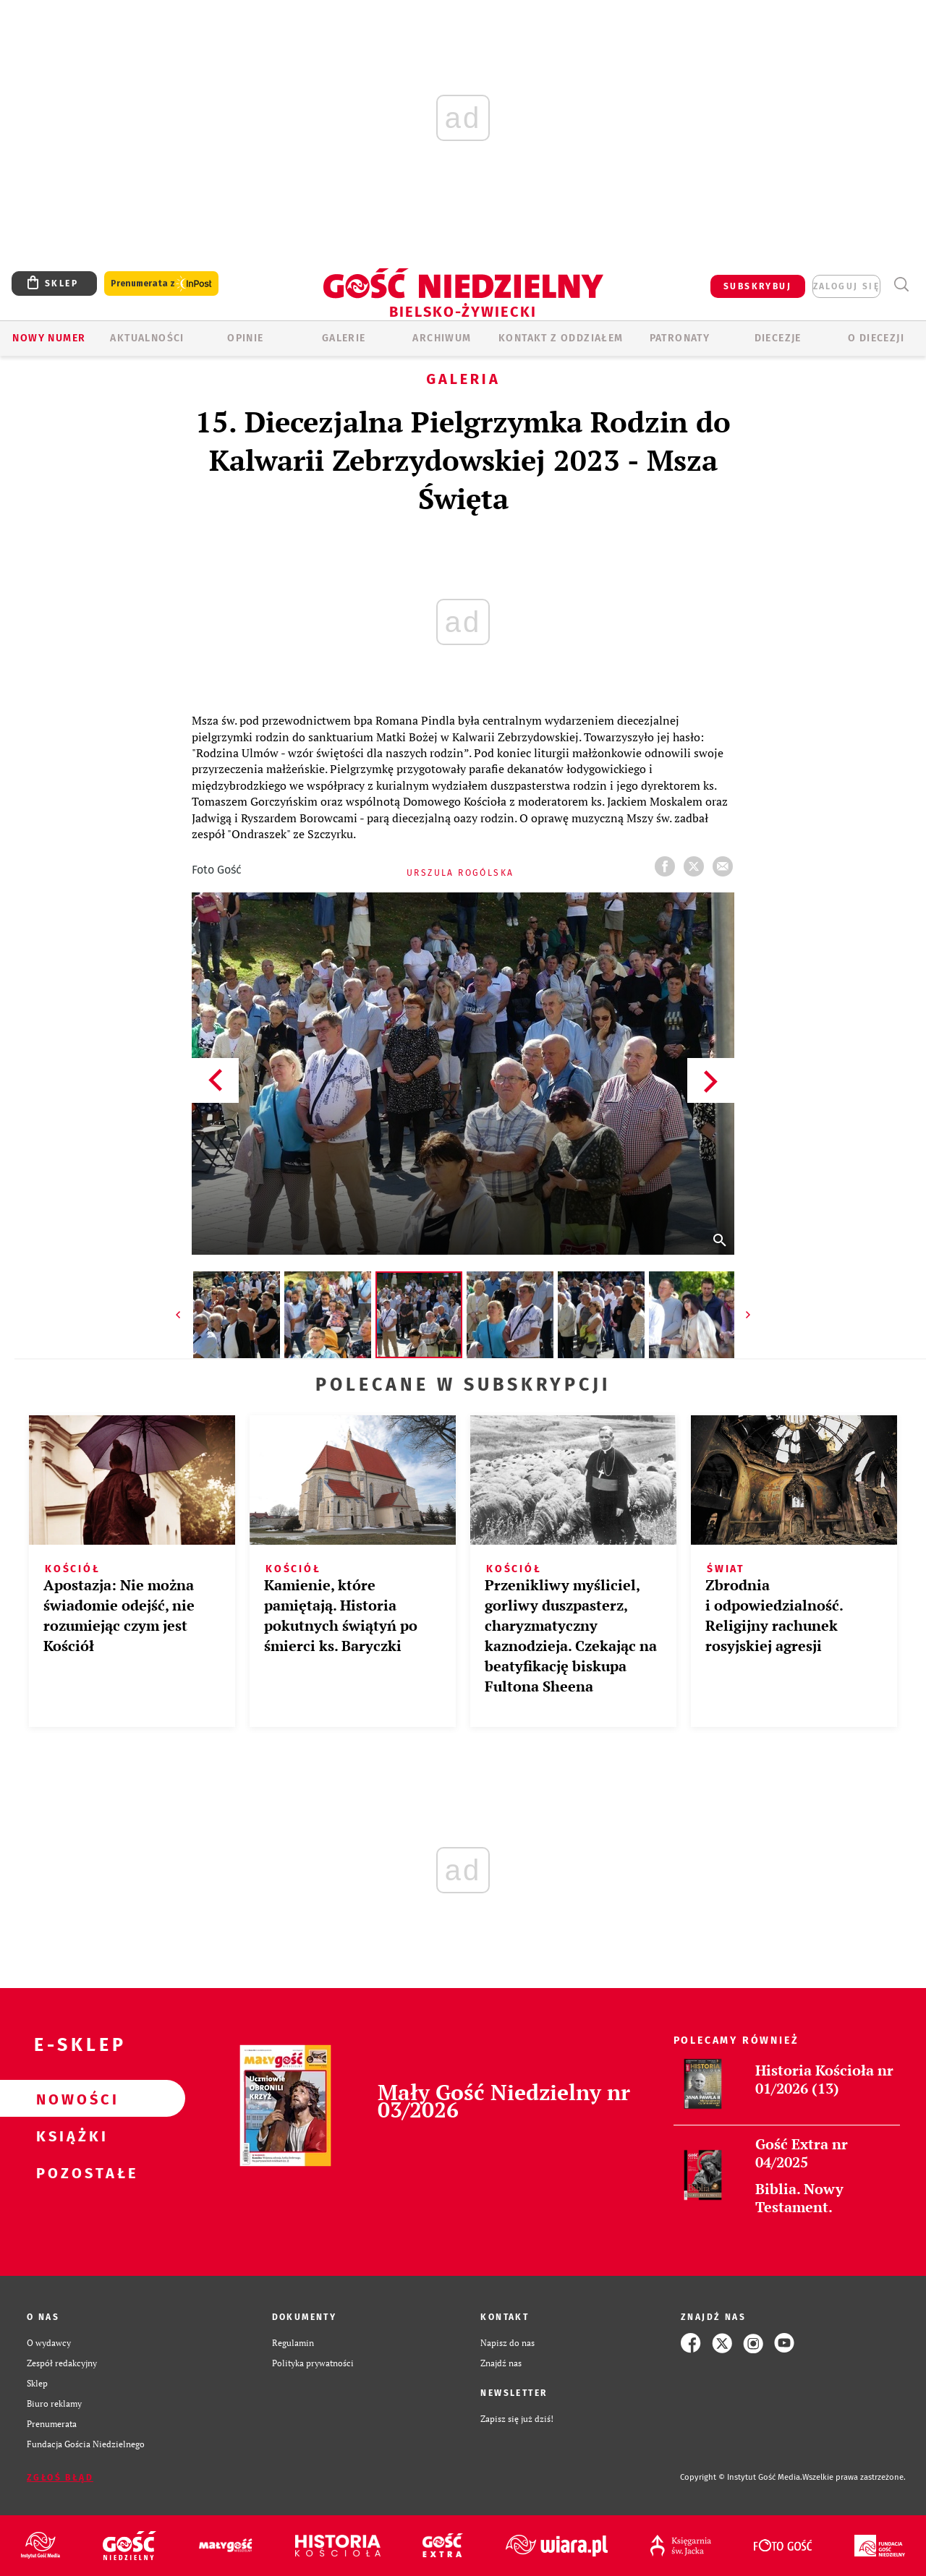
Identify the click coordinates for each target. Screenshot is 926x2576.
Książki (69, 2136)
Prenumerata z (161, 284)
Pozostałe (69, 2172)
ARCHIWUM (441, 338)
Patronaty (680, 338)
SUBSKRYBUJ (757, 286)
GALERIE (344, 338)
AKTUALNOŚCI (147, 338)
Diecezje (778, 338)
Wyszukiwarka (901, 284)
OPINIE (245, 338)
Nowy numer (48, 338)
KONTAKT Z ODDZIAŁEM (561, 338)
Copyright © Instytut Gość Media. (741, 2477)
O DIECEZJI (876, 338)
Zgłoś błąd (60, 2478)
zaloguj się (846, 286)
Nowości (69, 2099)
